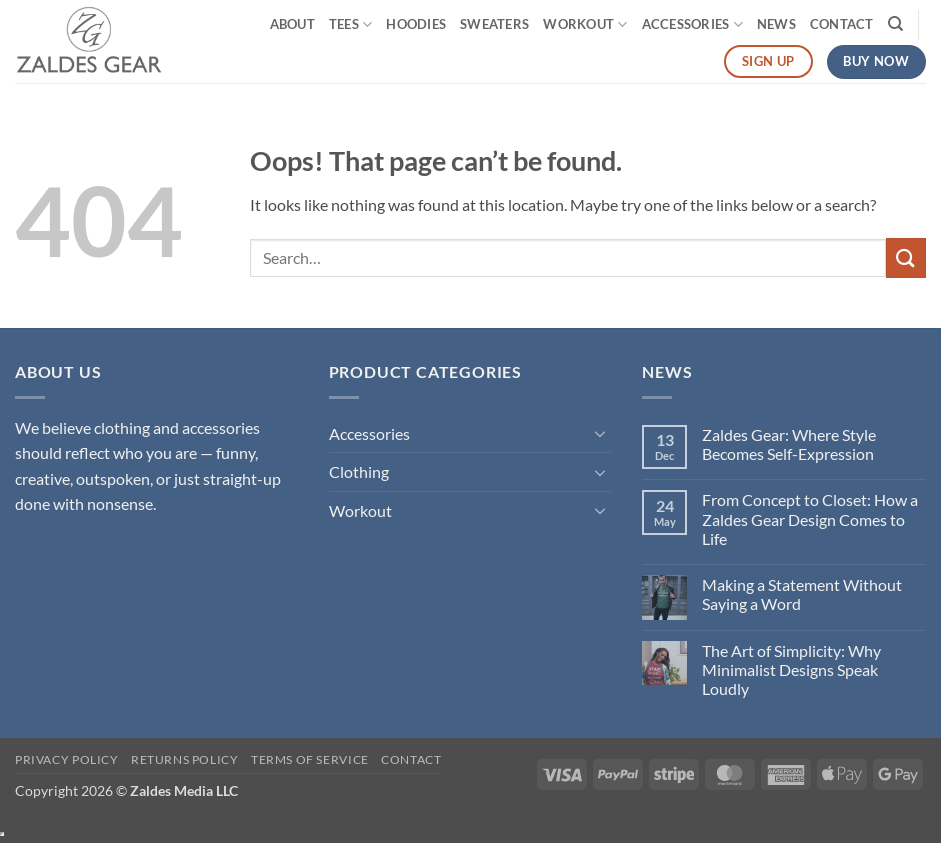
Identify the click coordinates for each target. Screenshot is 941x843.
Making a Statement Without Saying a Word (802, 594)
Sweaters (494, 24)
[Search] (895, 24)
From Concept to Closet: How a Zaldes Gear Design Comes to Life (810, 518)
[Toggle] (600, 433)
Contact (842, 24)
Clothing (359, 471)
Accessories (692, 24)
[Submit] (906, 257)
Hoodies (416, 24)
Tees (350, 24)
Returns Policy (185, 759)
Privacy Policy (67, 759)
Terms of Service (310, 759)
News (776, 24)
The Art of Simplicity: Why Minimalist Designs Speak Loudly (791, 669)
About (292, 24)
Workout (585, 24)
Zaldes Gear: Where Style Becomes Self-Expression (789, 444)
